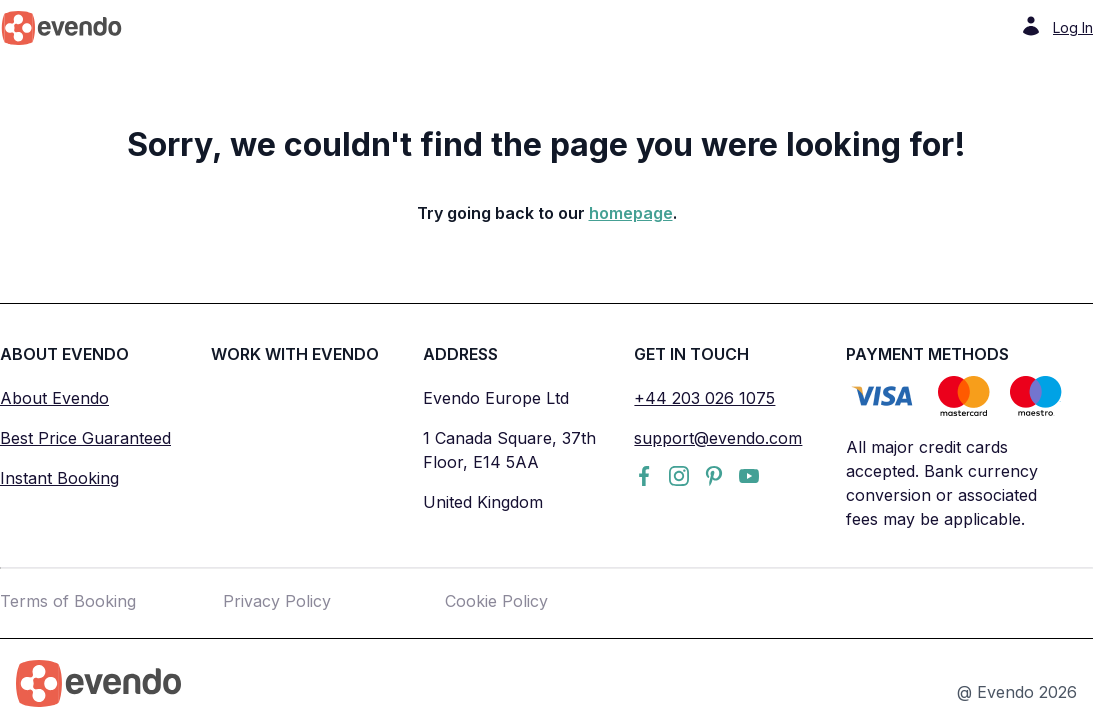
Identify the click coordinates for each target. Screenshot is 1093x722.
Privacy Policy (277, 601)
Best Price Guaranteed (85, 438)
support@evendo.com (718, 438)
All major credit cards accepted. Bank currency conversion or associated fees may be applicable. (942, 483)
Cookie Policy (496, 601)
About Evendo (54, 398)
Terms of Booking (68, 601)
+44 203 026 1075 (704, 398)
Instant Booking (59, 478)
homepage (631, 213)
